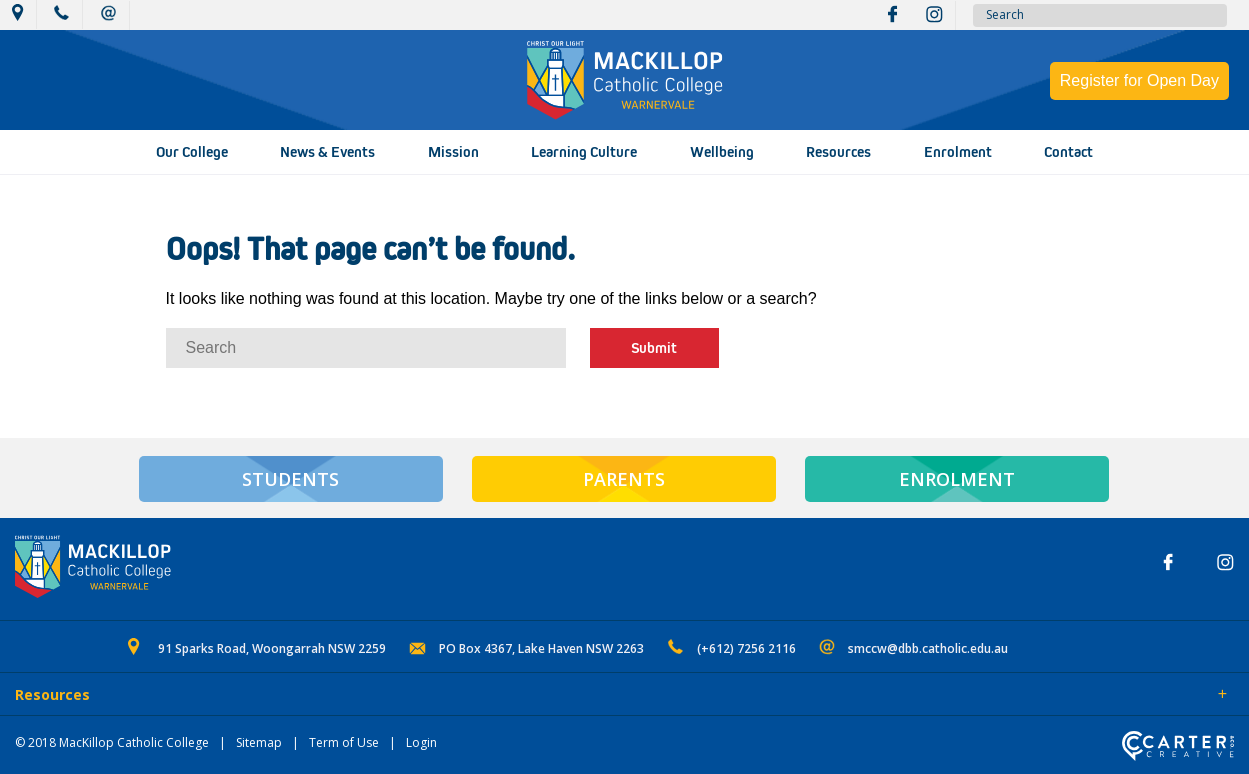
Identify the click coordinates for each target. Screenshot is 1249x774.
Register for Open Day (1139, 80)
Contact (1068, 152)
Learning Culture (584, 152)
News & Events (327, 152)
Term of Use (344, 742)
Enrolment (958, 152)
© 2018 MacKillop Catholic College (112, 742)
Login (421, 742)
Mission (453, 152)
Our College (192, 152)
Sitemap (259, 742)
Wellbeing (722, 152)
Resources (838, 152)
